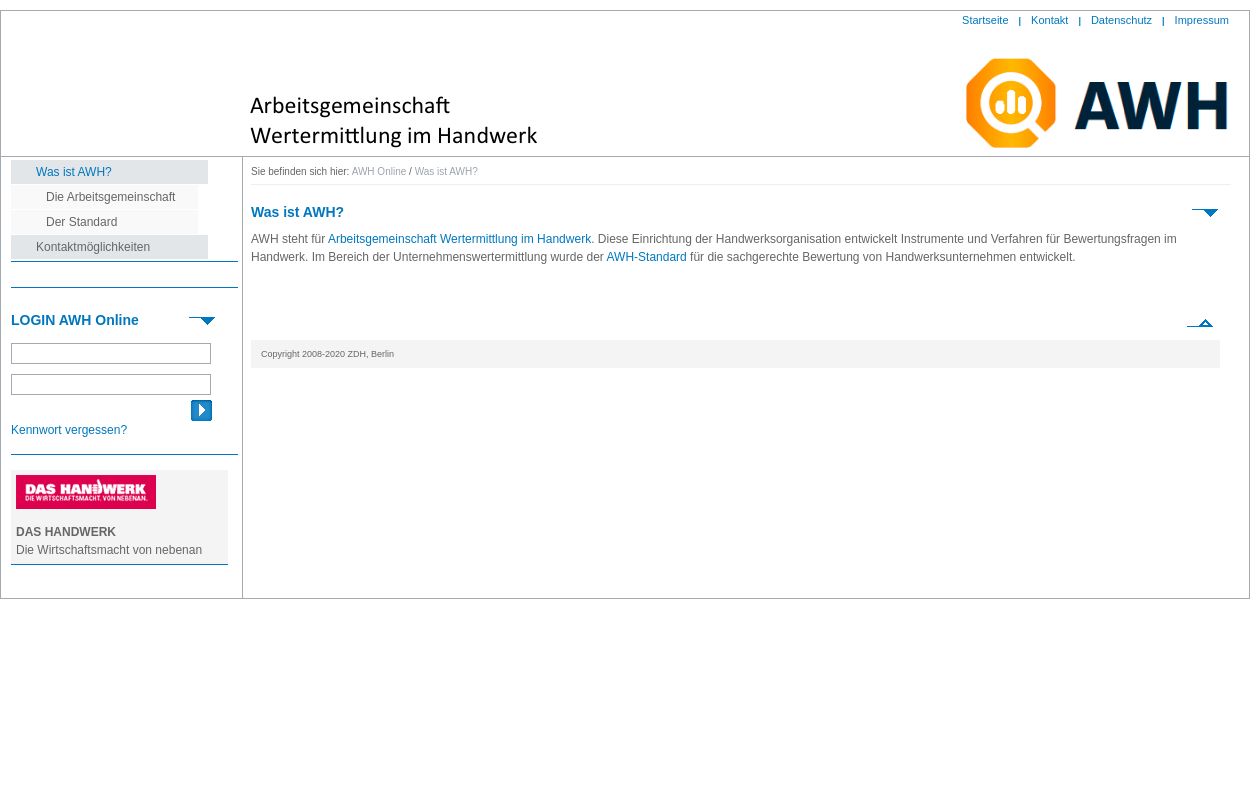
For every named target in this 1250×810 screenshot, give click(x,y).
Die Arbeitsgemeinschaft (110, 197)
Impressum (1202, 20)
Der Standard (81, 222)
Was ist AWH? (74, 172)
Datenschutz (1121, 20)
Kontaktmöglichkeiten (93, 247)
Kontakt (1049, 20)
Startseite (985, 20)
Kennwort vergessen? (69, 430)
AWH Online (379, 171)
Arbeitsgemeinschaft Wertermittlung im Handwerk (459, 239)
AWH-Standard (647, 257)
